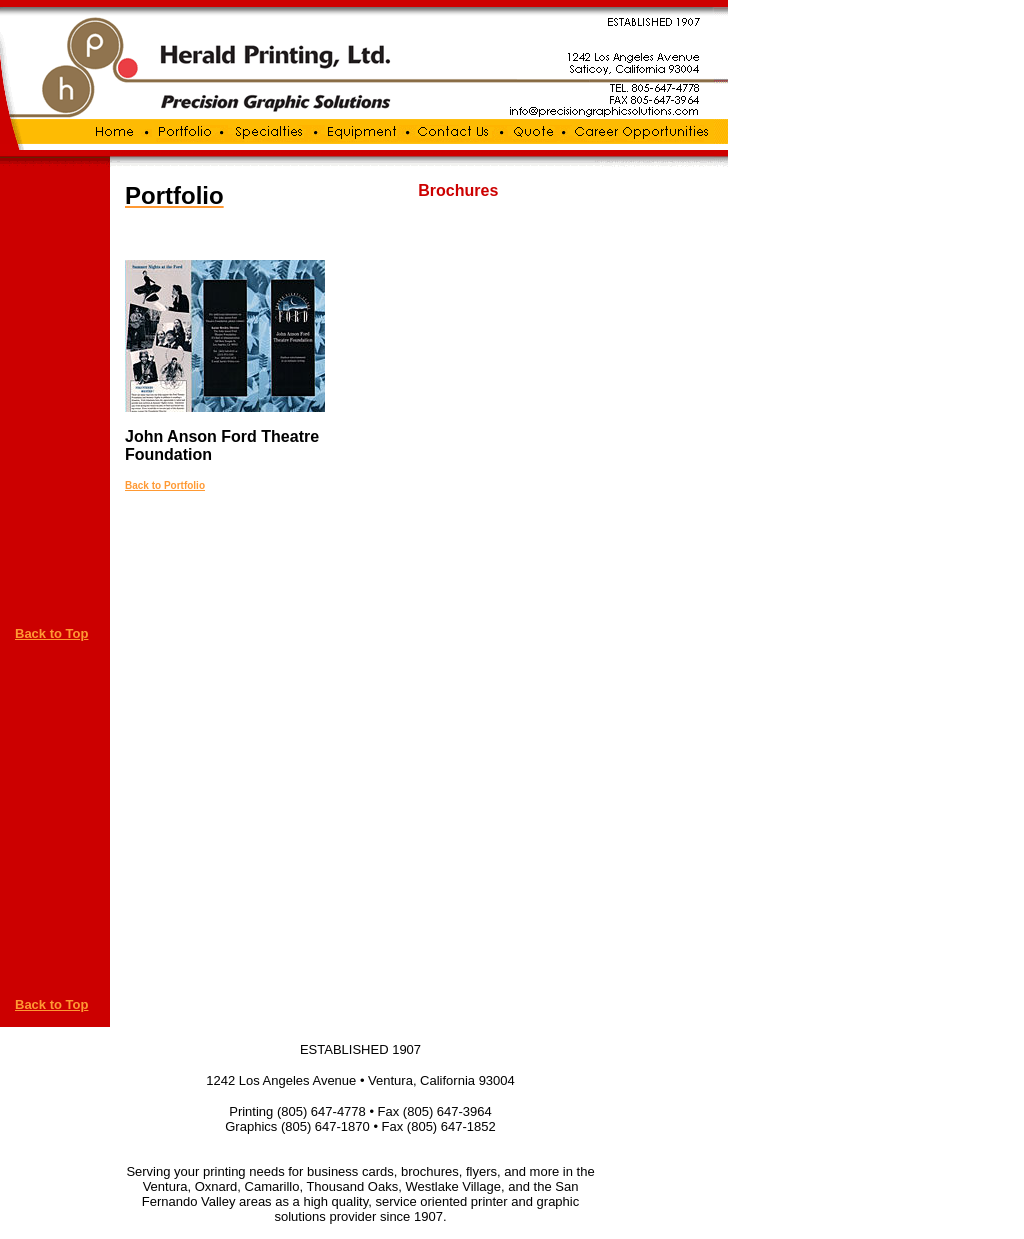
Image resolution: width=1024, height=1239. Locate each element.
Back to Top (51, 633)
